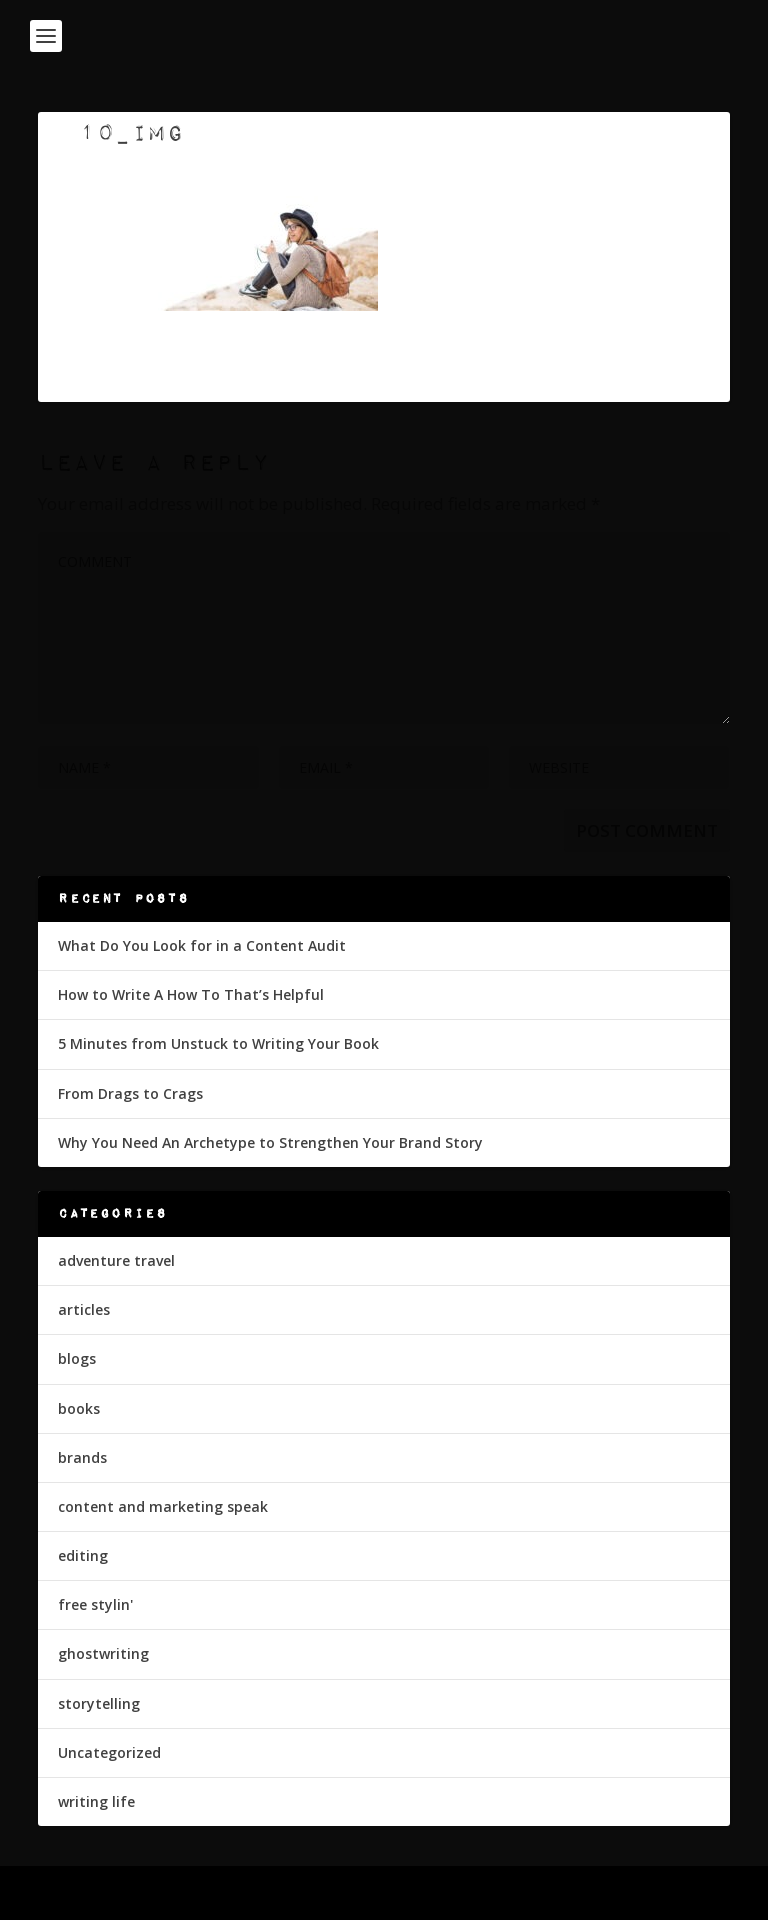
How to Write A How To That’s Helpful (191, 994)
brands (82, 1457)
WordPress (528, 1893)
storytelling (99, 1703)
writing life (96, 1801)
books (79, 1408)
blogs (77, 1358)
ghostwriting (103, 1653)
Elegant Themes (341, 1893)
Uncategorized (109, 1752)
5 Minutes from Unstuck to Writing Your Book (218, 1043)
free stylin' (95, 1604)
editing (83, 1555)
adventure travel (116, 1260)
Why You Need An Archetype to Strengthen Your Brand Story (270, 1142)
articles (84, 1309)
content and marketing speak (163, 1506)
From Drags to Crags (130, 1093)
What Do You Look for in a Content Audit (202, 945)
